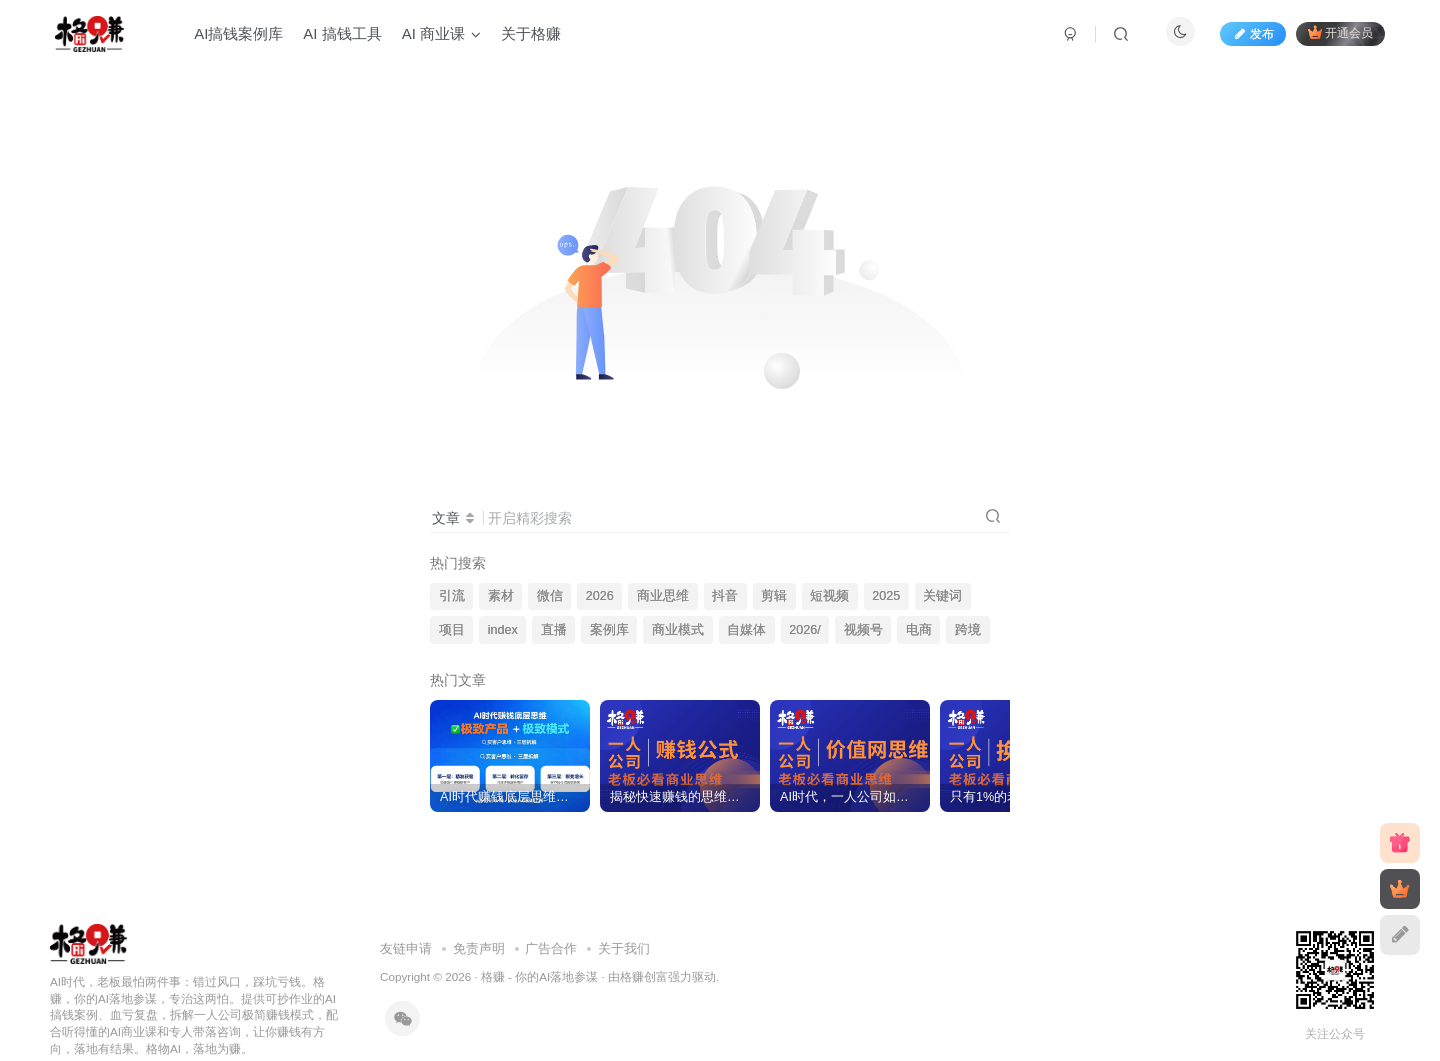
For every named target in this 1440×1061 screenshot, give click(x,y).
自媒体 (746, 630)
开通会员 (1340, 32)
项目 (452, 630)
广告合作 (551, 948)
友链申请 (406, 948)
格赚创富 (644, 976)
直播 (554, 630)
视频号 (863, 630)
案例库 (609, 630)
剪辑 (774, 596)
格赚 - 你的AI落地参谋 (539, 976)
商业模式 (678, 630)
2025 (886, 596)
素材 (501, 596)
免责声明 (479, 948)
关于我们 (624, 948)
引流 (452, 596)
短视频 (829, 596)
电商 (919, 630)
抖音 (725, 596)
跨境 (968, 630)
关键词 (942, 596)
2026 (600, 596)
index (503, 630)
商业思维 (663, 596)
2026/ (805, 630)
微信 (550, 596)
